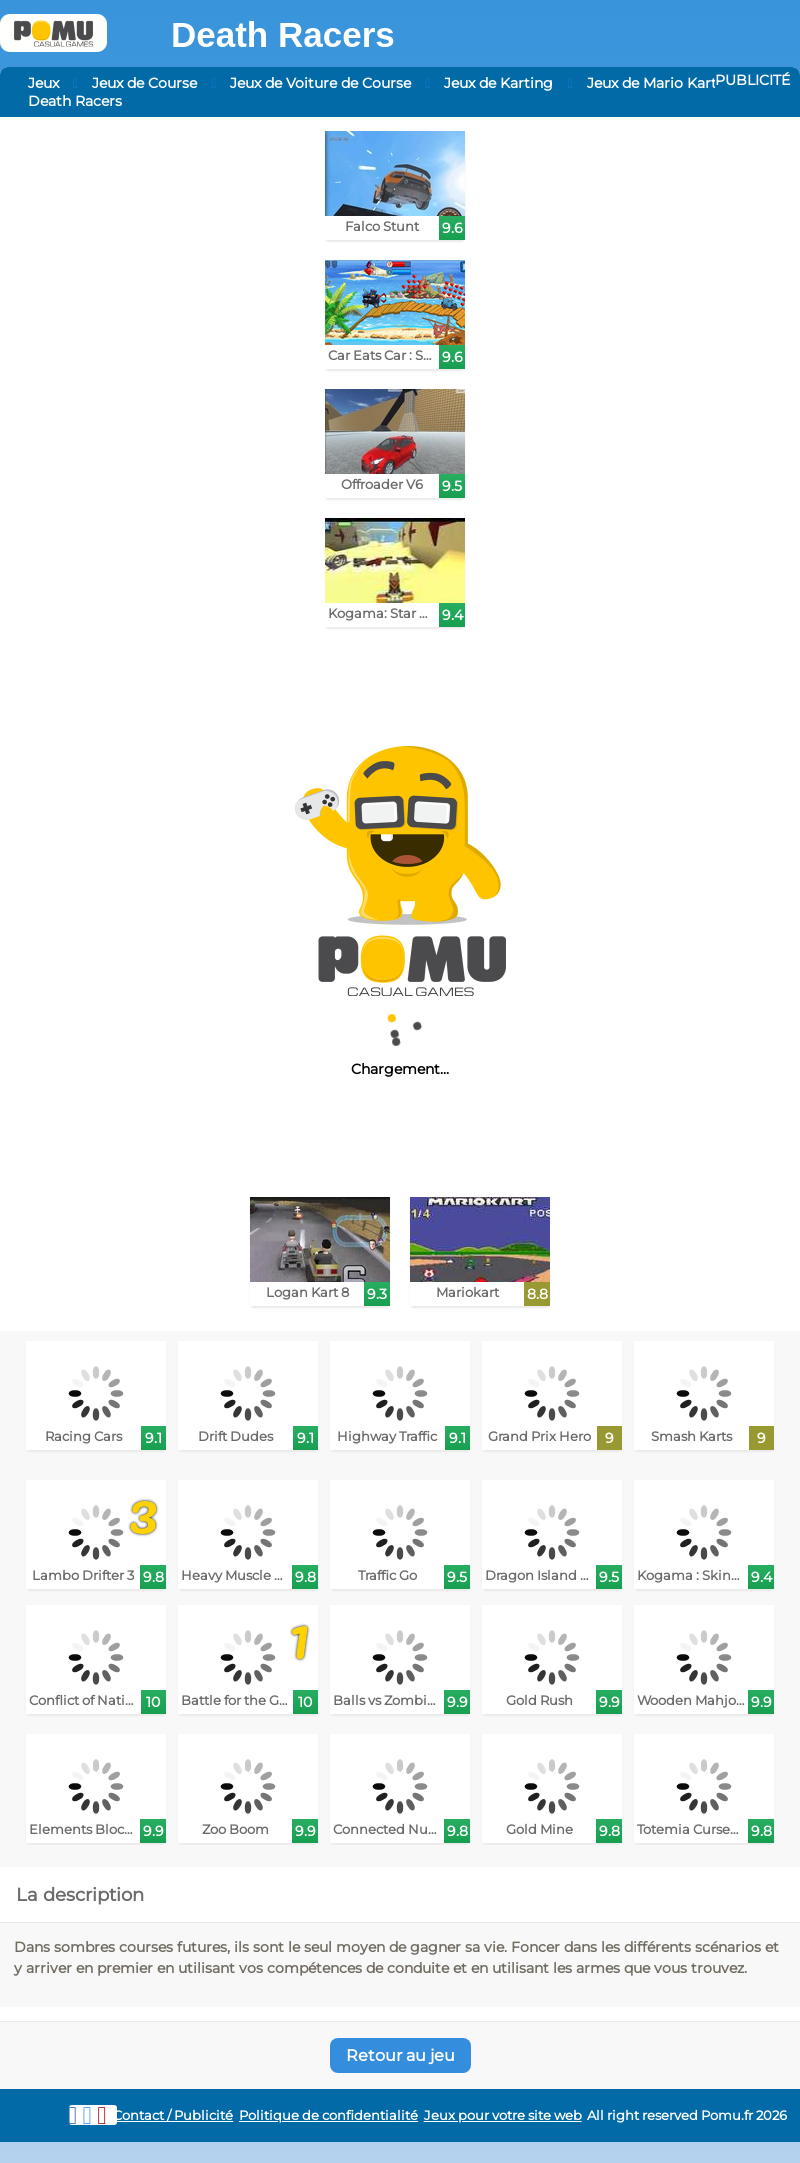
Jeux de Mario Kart (652, 83)
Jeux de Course (144, 83)
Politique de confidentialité (328, 2115)
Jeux (43, 83)
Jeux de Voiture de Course (320, 83)
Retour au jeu (400, 2055)
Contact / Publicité (173, 2115)
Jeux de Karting (498, 83)
